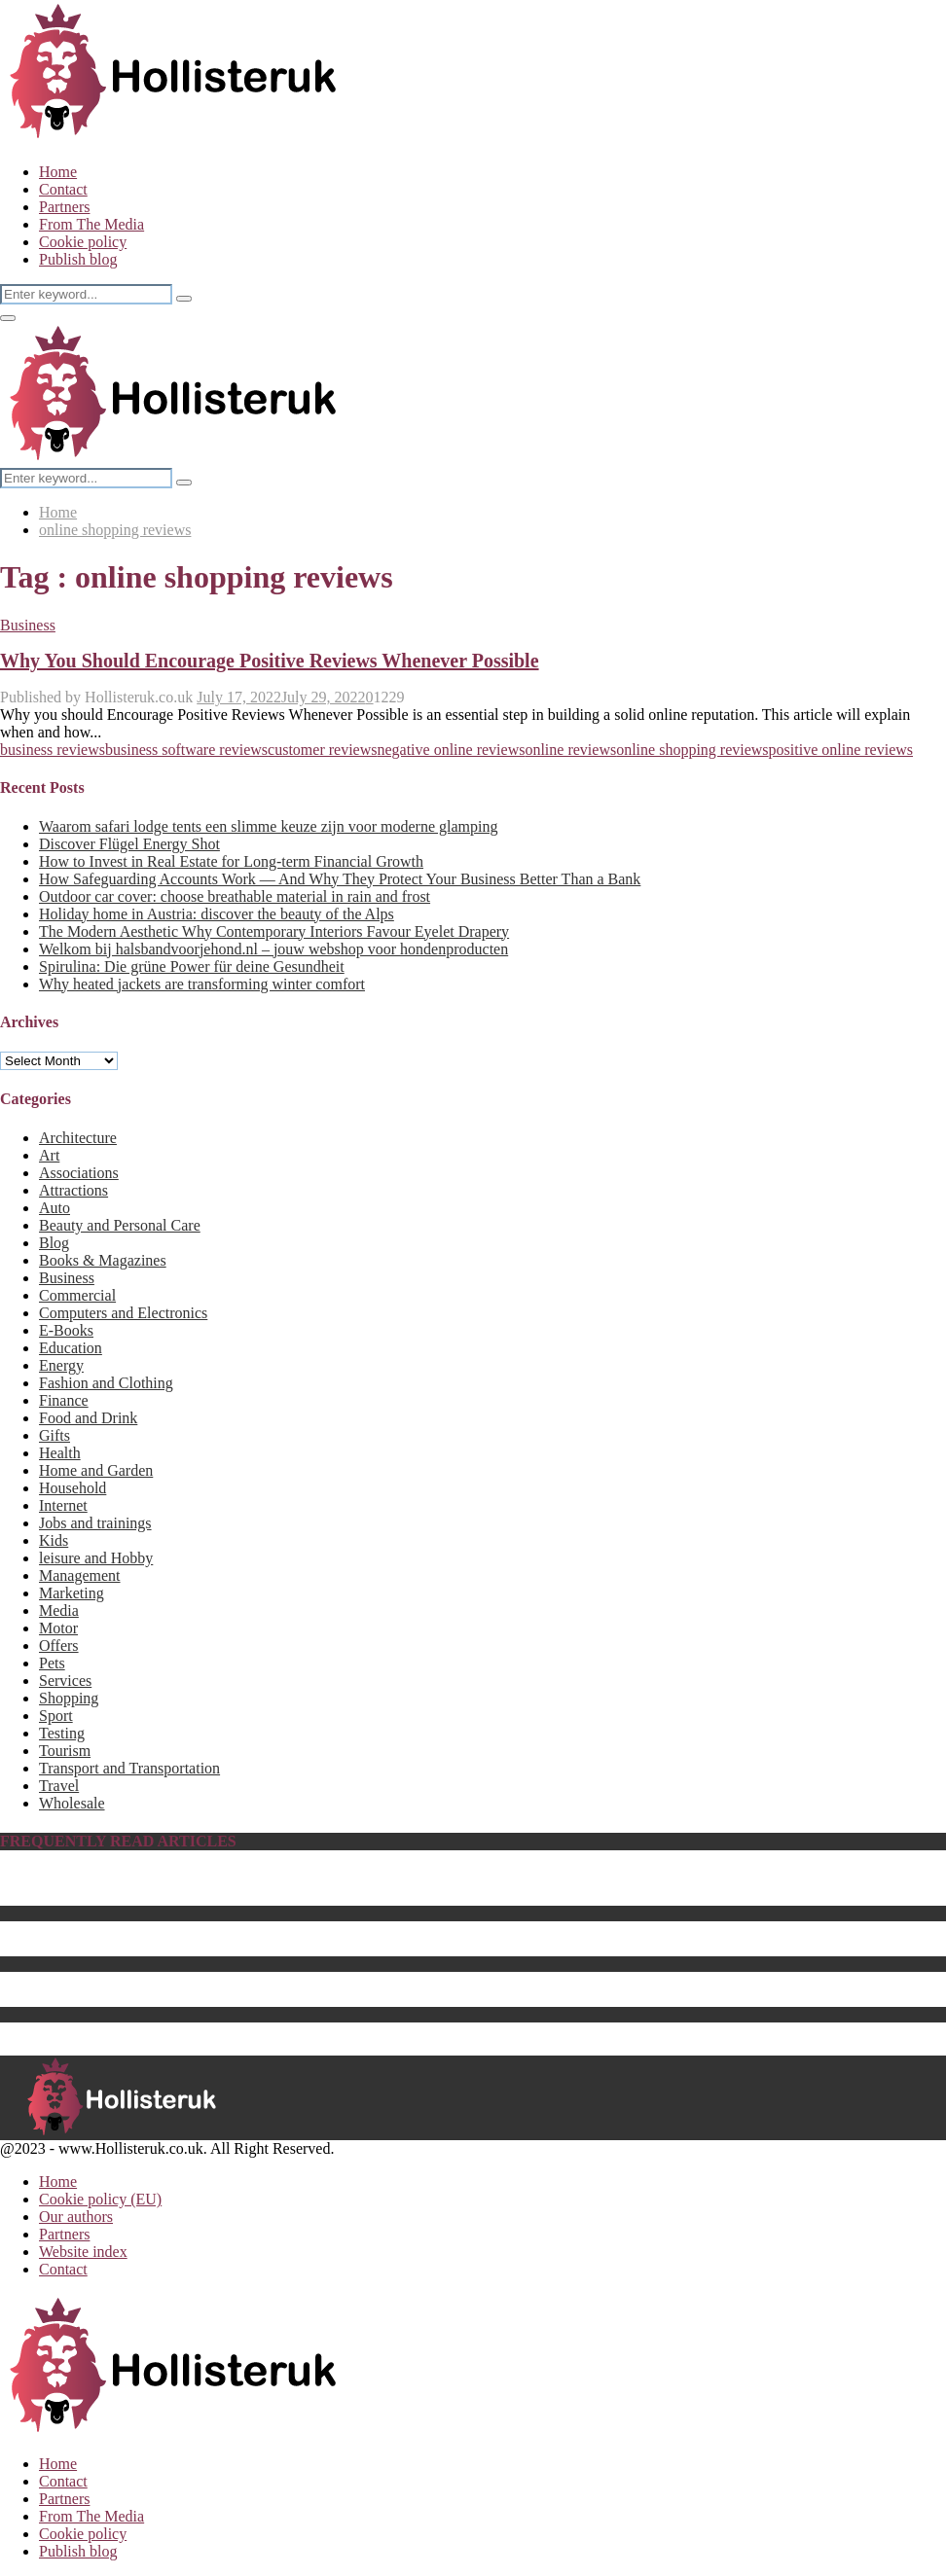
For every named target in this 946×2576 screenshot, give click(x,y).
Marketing (71, 1593)
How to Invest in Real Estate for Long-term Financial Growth (231, 861)
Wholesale (72, 1803)
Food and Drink (88, 1418)
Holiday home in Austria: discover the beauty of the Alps (216, 914)
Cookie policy (83, 241)
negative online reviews (451, 749)
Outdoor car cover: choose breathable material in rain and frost (234, 896)
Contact (63, 189)
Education (70, 1348)
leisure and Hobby (96, 1558)
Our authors (76, 2216)
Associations (79, 1172)
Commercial (77, 1295)
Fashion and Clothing (106, 1383)
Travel (59, 1785)
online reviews (570, 749)
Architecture (78, 1137)
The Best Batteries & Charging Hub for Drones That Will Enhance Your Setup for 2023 (311, 1997)
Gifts (54, 1435)
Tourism (65, 1750)
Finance (64, 1400)
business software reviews (186, 749)
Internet (63, 1505)
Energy (61, 1365)
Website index (83, 2251)
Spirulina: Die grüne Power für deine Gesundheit (192, 966)
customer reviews (322, 749)
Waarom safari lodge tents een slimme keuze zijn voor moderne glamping (268, 826)
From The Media (91, 224)
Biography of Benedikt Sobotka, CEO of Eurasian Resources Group (250, 1879)
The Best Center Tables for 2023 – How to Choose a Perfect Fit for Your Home (285, 1947)
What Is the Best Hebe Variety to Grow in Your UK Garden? (227, 1929)
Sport (56, 1715)
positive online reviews (841, 749)
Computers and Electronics (123, 1313)
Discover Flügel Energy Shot (129, 844)
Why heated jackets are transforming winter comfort (202, 984)
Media (59, 1610)
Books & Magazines (102, 1260)
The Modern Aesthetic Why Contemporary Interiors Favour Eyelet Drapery (274, 931)
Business (27, 625)
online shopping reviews (692, 749)
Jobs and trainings (95, 1523)
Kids (53, 1540)
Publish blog (78, 259)
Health (60, 1453)
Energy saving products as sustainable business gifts (201, 1980)
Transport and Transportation (129, 1768)
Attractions (73, 1190)
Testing (62, 1733)
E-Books (66, 1330)
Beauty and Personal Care (119, 1225)
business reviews (52, 749)
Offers (59, 1645)
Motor (58, 1628)
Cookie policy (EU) (100, 2199)
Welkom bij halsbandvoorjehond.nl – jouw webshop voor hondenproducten (273, 949)
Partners (64, 206)
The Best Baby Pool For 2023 (132, 1896)
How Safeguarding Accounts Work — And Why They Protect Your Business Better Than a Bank (339, 879)
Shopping (68, 1698)
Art (49, 1155)
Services (65, 1680)
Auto (54, 1207)
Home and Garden (96, 1470)
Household (72, 1488)
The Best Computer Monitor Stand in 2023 (173, 2030)
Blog (54, 1242)
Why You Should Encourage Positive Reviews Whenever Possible (269, 660)
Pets (52, 1663)
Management (80, 1575)
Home (58, 171)
